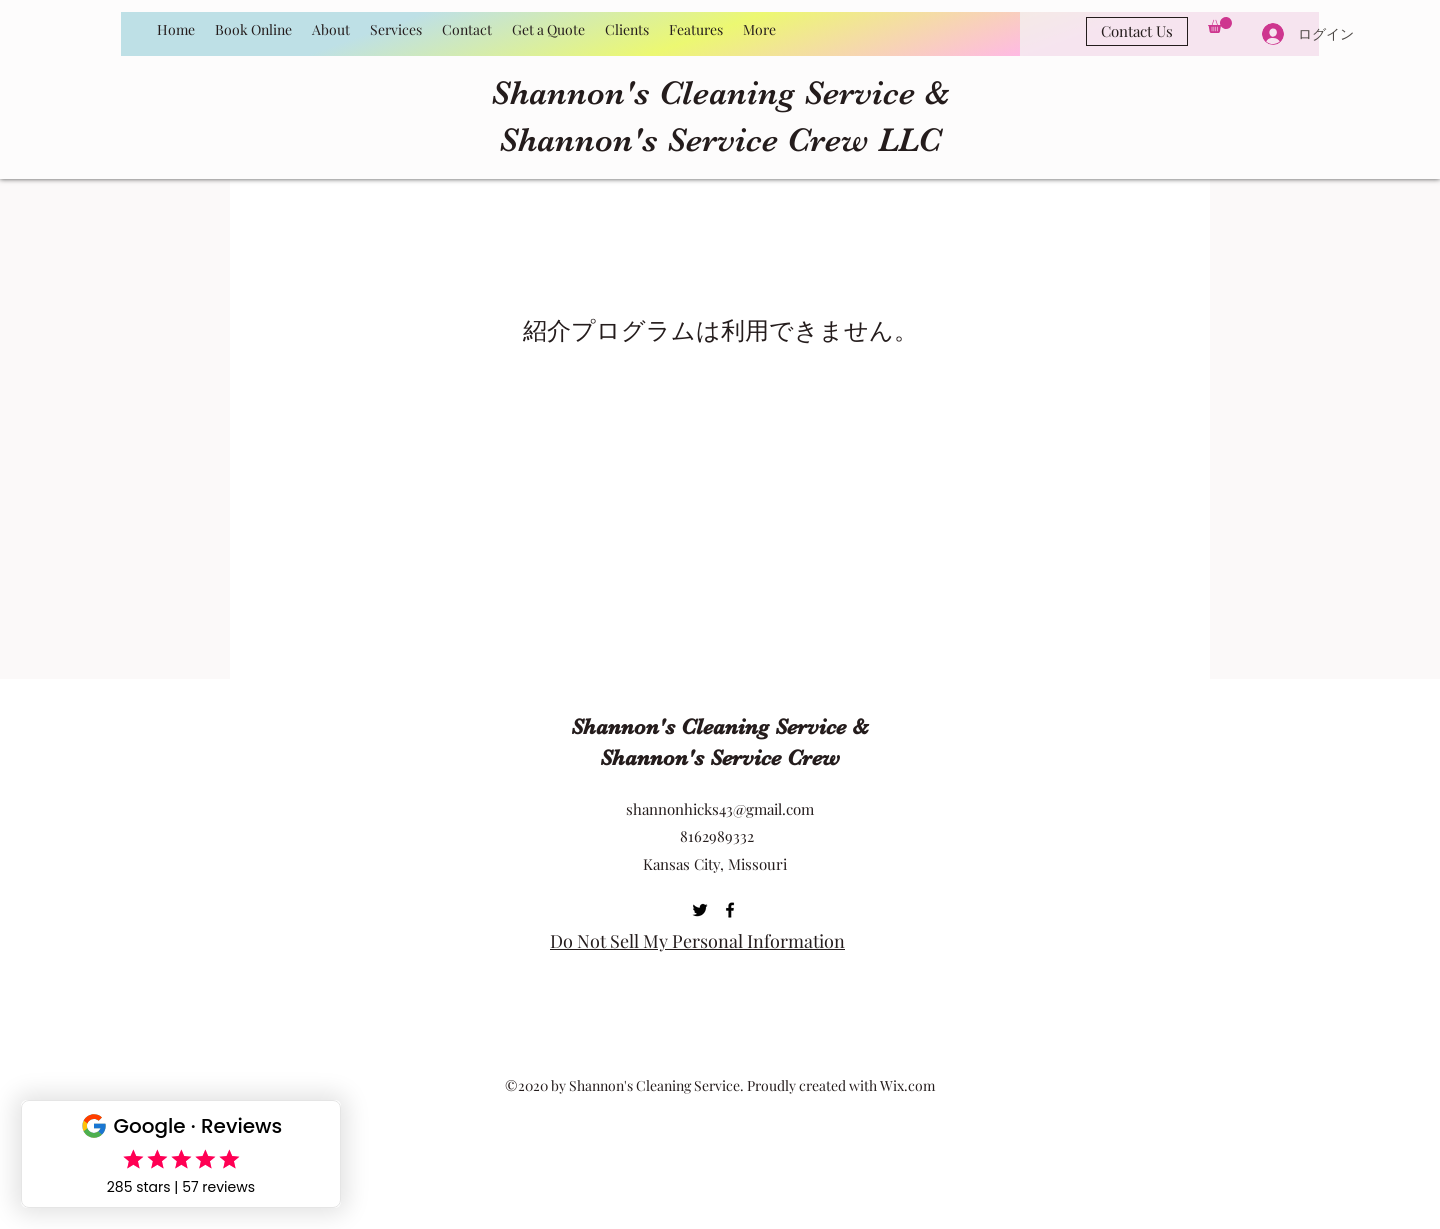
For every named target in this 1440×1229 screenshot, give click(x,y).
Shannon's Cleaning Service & (720, 92)
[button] (1220, 25)
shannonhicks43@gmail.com (720, 809)
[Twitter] (700, 910)
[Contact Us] (1137, 31)
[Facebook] (730, 910)
